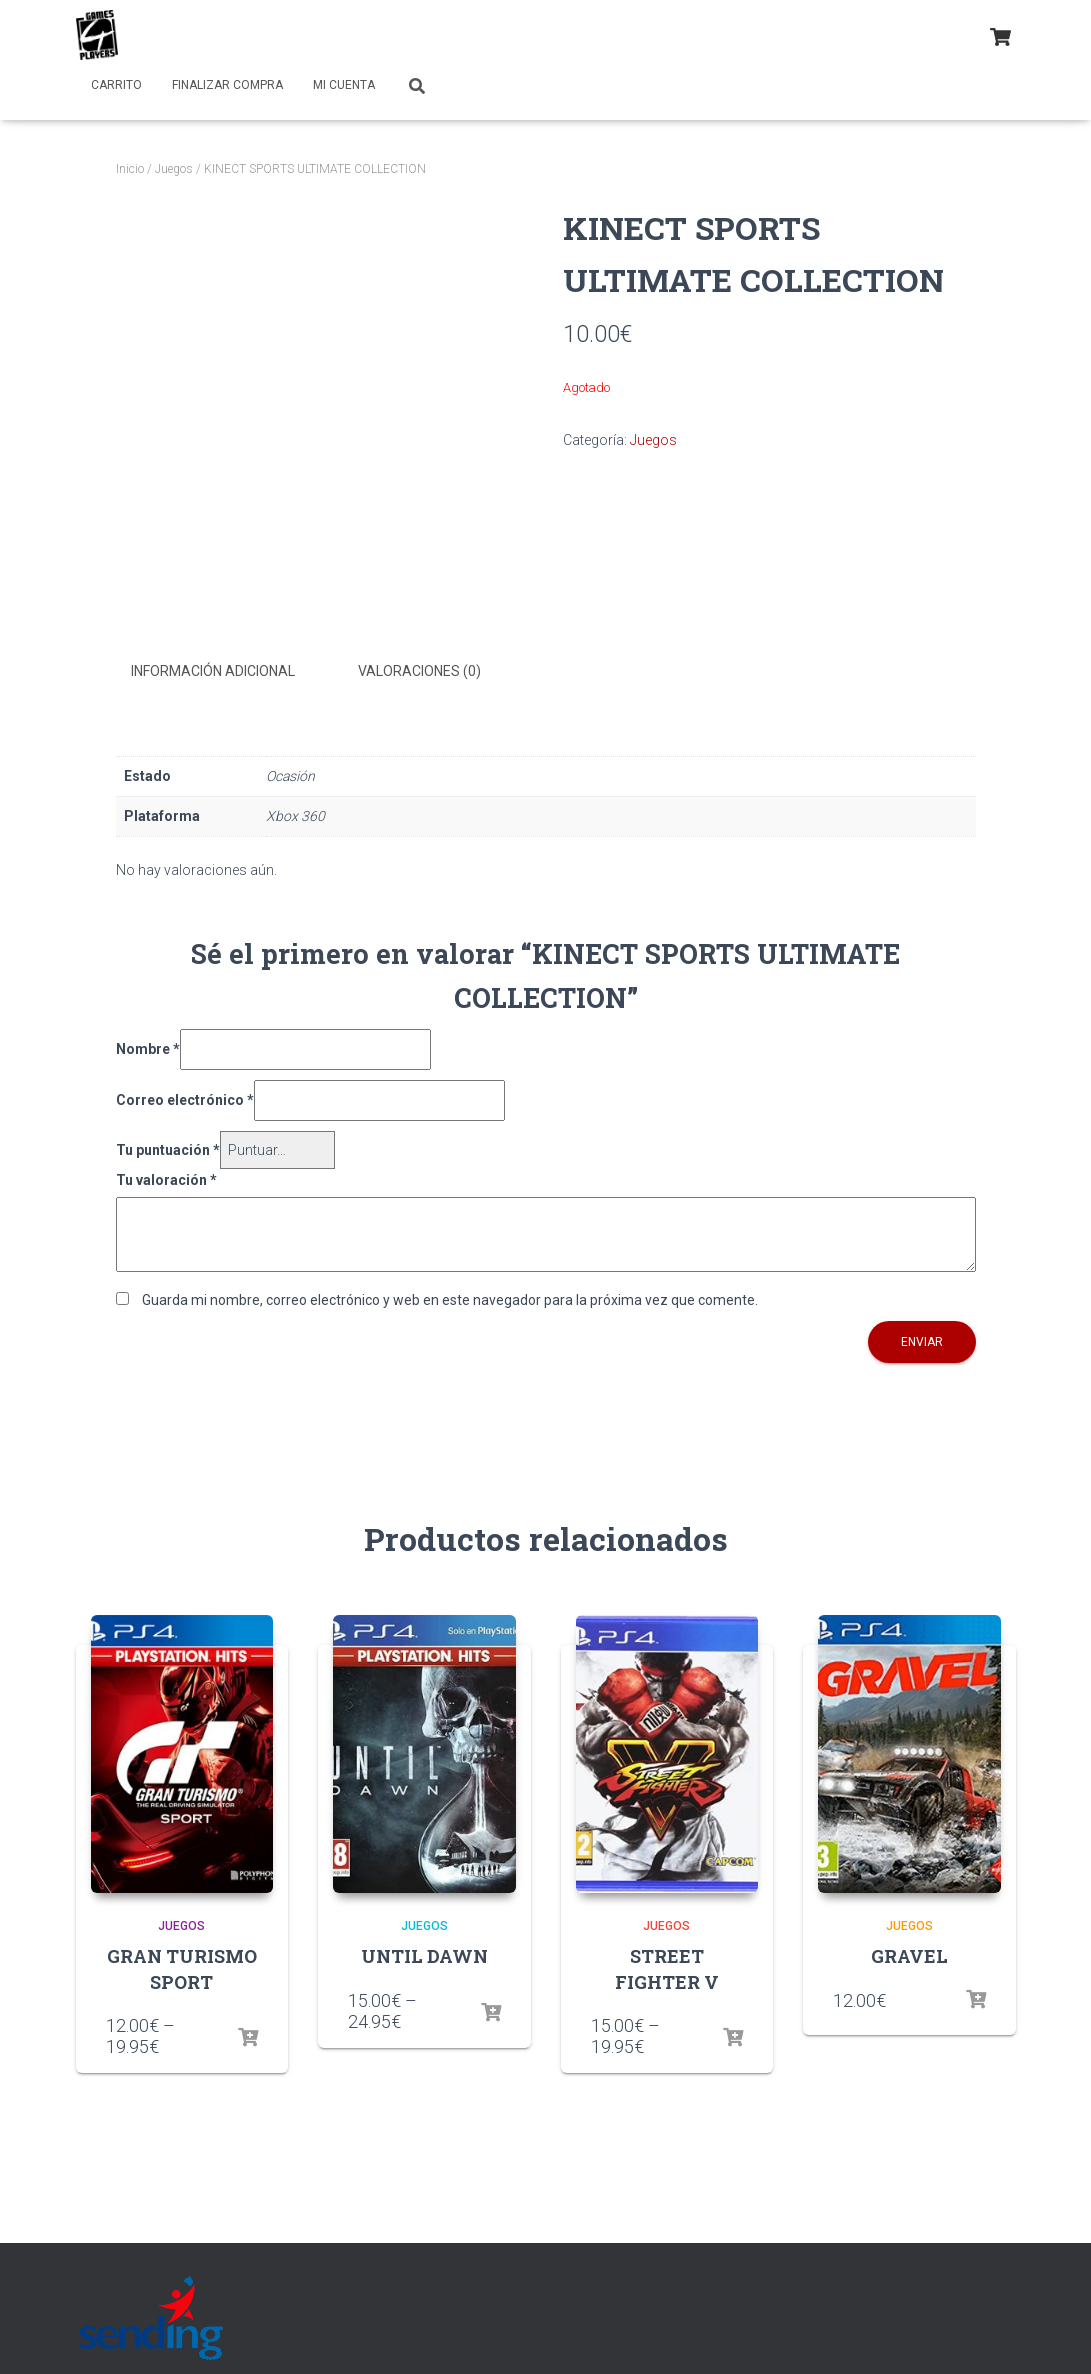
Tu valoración (166, 1179)
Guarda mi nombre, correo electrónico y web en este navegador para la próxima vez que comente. (450, 1298)
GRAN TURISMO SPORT (182, 1967)
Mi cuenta (344, 85)
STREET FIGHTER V (667, 1967)
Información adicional (213, 671)
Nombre (148, 1048)
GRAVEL (909, 1955)
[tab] (228, 672)
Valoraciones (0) (419, 671)
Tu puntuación (168, 1149)
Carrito (116, 85)
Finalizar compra (227, 85)
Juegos (174, 169)
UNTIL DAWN (424, 1955)
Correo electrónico (185, 1099)
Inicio (130, 169)
